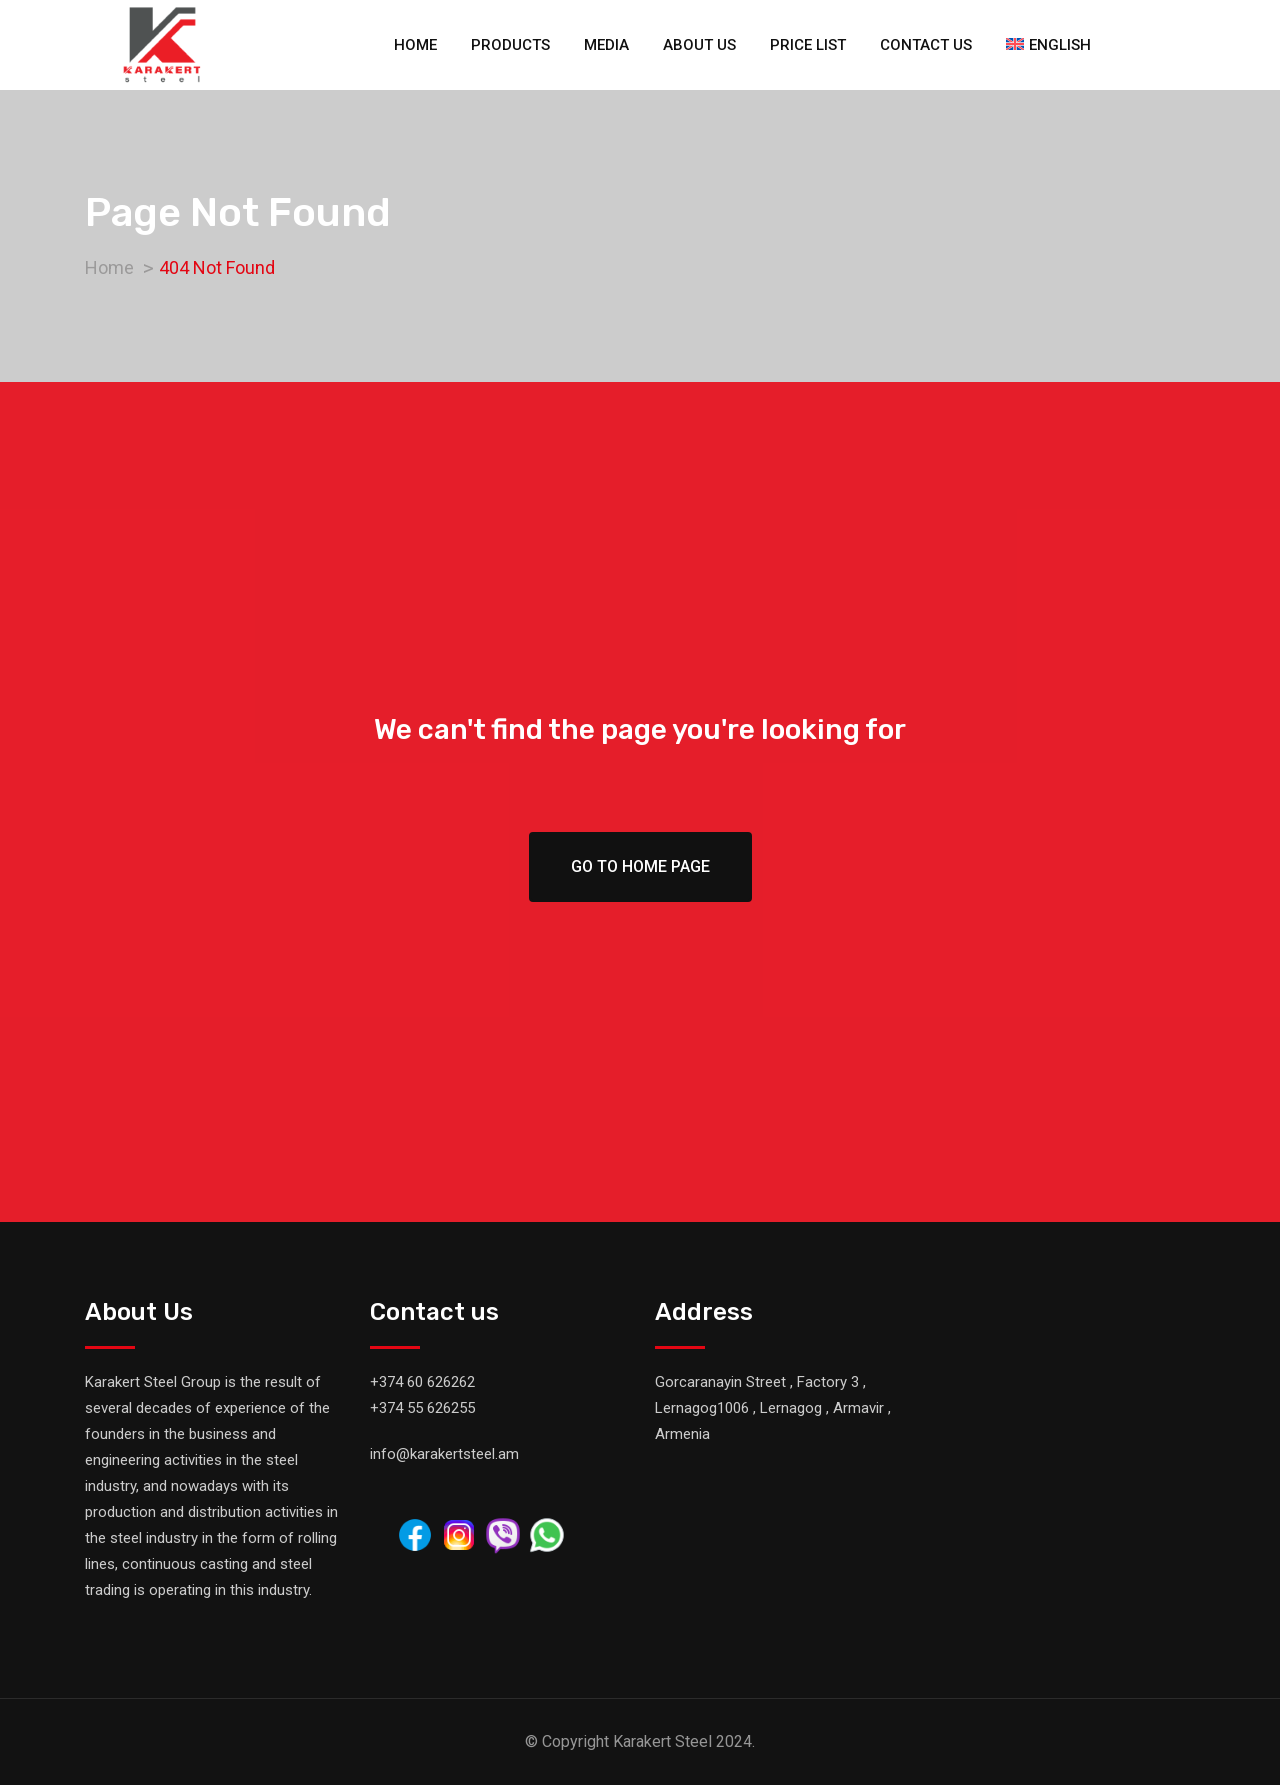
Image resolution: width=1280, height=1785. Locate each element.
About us (699, 45)
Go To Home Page (640, 866)
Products (510, 45)
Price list (808, 45)
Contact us (926, 45)
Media (606, 45)
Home (415, 45)
